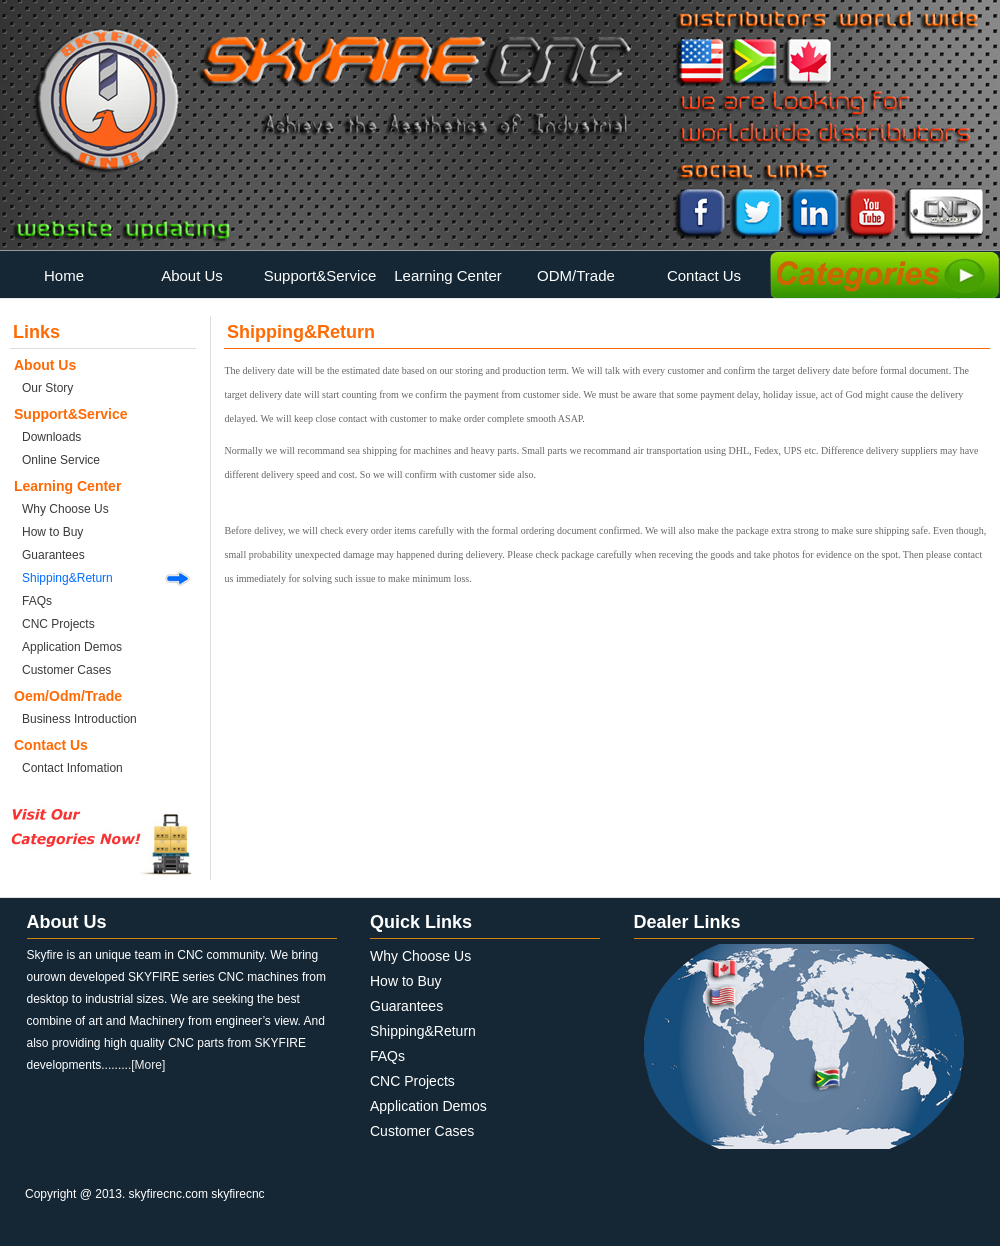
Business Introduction (79, 719)
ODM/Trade (576, 275)
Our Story (47, 388)
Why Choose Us (65, 509)
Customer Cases (66, 670)
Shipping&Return (67, 578)
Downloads (51, 437)
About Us (192, 275)
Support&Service (320, 275)
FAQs (37, 601)
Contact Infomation (72, 768)
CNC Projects (58, 624)
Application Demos (72, 647)
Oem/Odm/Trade (68, 696)
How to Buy (52, 532)
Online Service (61, 460)
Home (64, 275)
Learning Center (448, 275)
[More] (148, 1065)
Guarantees (53, 555)
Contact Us (704, 275)
